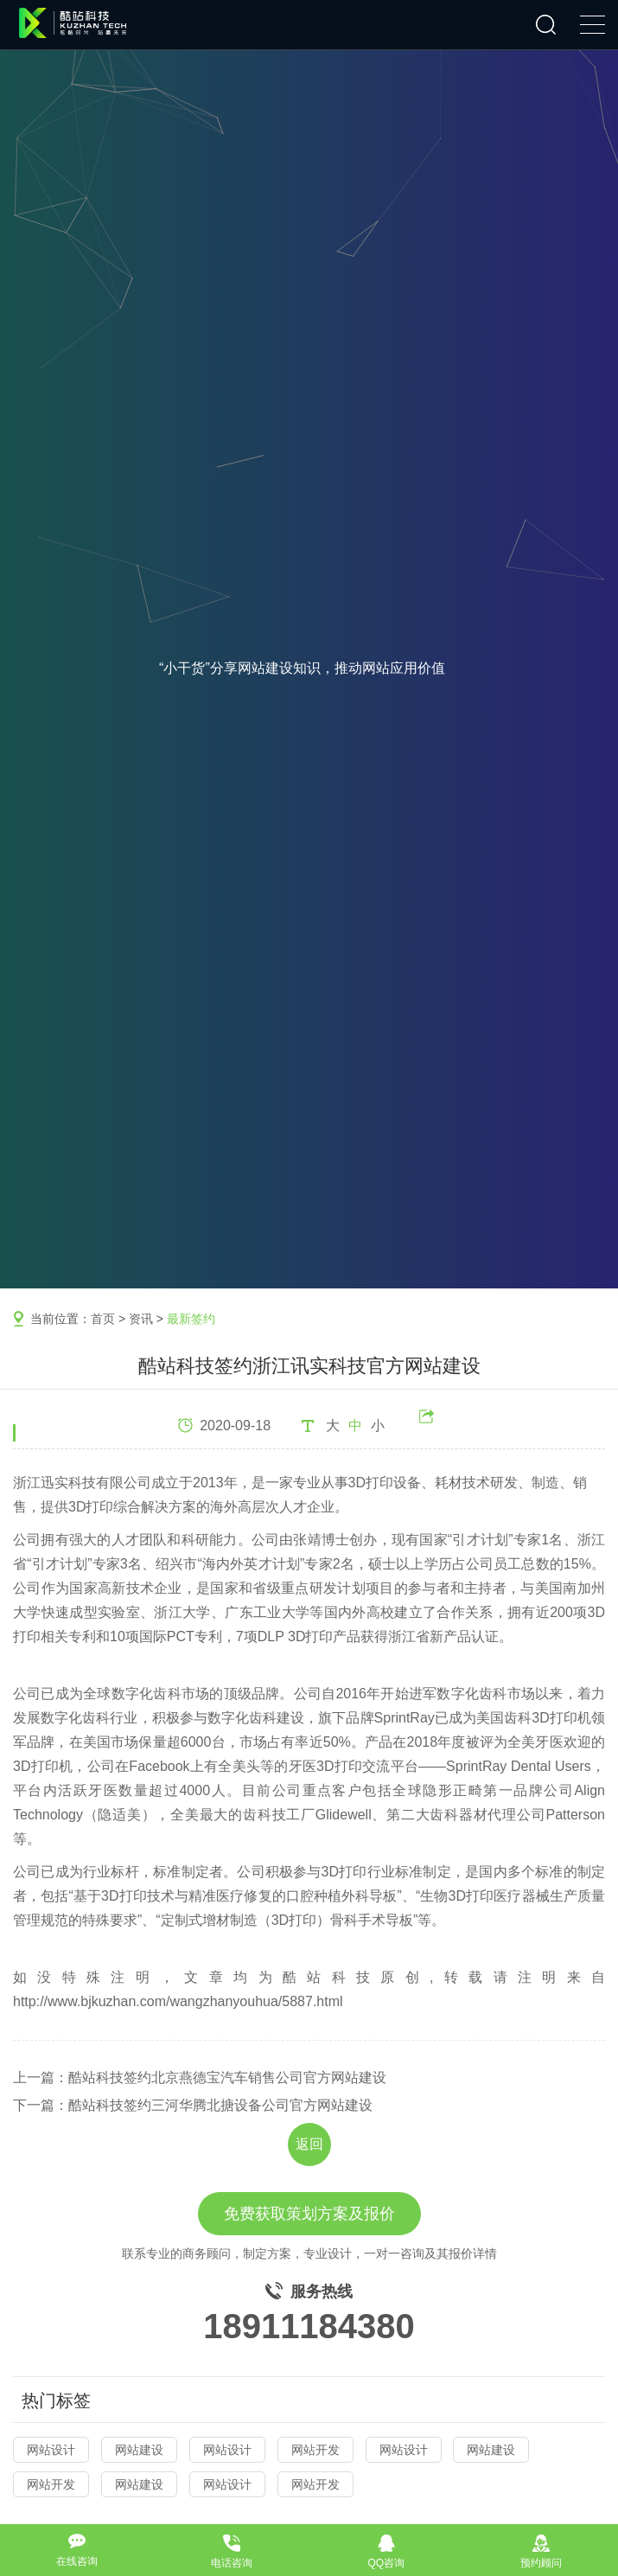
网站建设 (139, 2450)
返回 (309, 2144)
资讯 (141, 1319)
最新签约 (191, 1319)
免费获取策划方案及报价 (309, 2213)
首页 (103, 1319)
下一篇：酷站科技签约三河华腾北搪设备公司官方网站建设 (193, 2105)
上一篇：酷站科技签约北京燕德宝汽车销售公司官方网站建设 (199, 2077)
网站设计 (51, 2450)
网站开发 (315, 2450)
